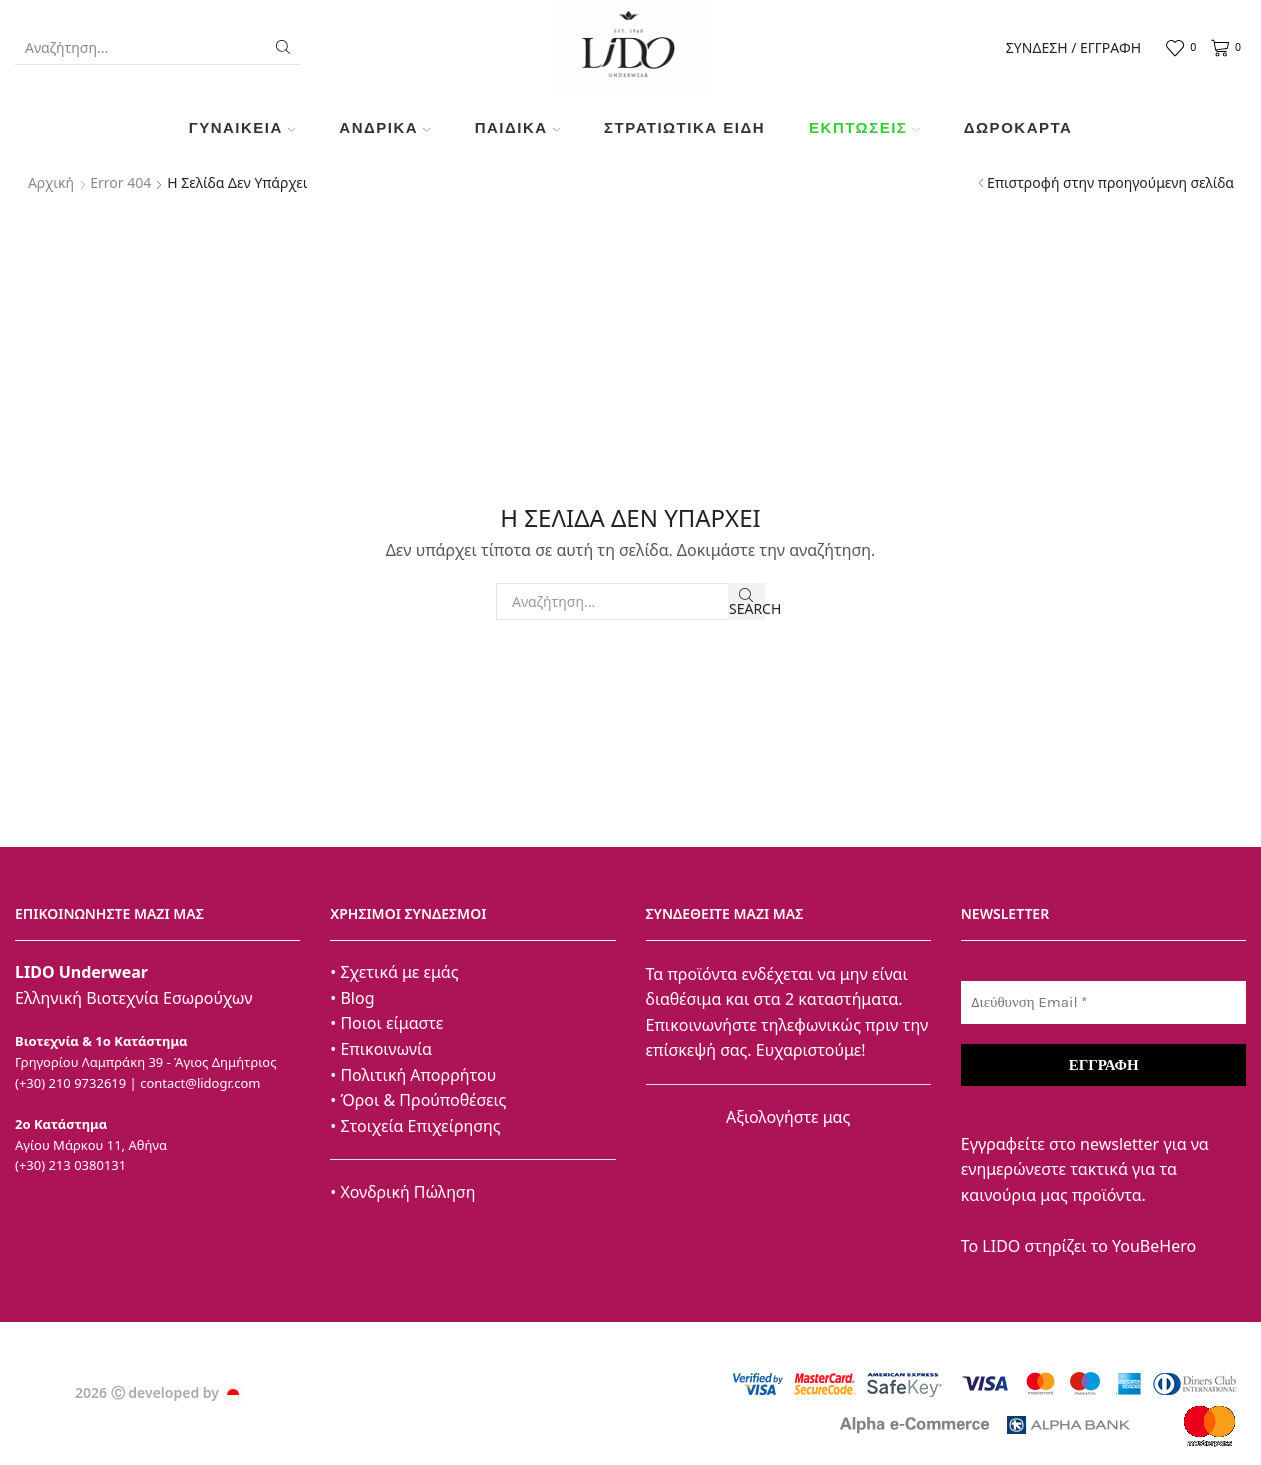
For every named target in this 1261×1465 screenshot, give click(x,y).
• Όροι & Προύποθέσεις (418, 1100)
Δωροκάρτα (1018, 127)
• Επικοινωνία (381, 1049)
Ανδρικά (384, 127)
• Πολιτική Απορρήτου (413, 1075)
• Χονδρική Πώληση (402, 1192)
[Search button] (283, 47)
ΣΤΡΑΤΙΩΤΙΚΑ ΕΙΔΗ (684, 127)
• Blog (352, 998)
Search (747, 603)
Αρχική (51, 182)
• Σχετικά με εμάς (394, 972)
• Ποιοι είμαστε (386, 1023)
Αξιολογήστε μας (788, 1117)
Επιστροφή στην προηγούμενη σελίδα (1110, 182)
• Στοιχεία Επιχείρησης (415, 1126)
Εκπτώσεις (864, 127)
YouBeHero (1154, 1246)
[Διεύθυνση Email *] (1103, 1002)
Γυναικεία (242, 127)
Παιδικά (517, 127)
